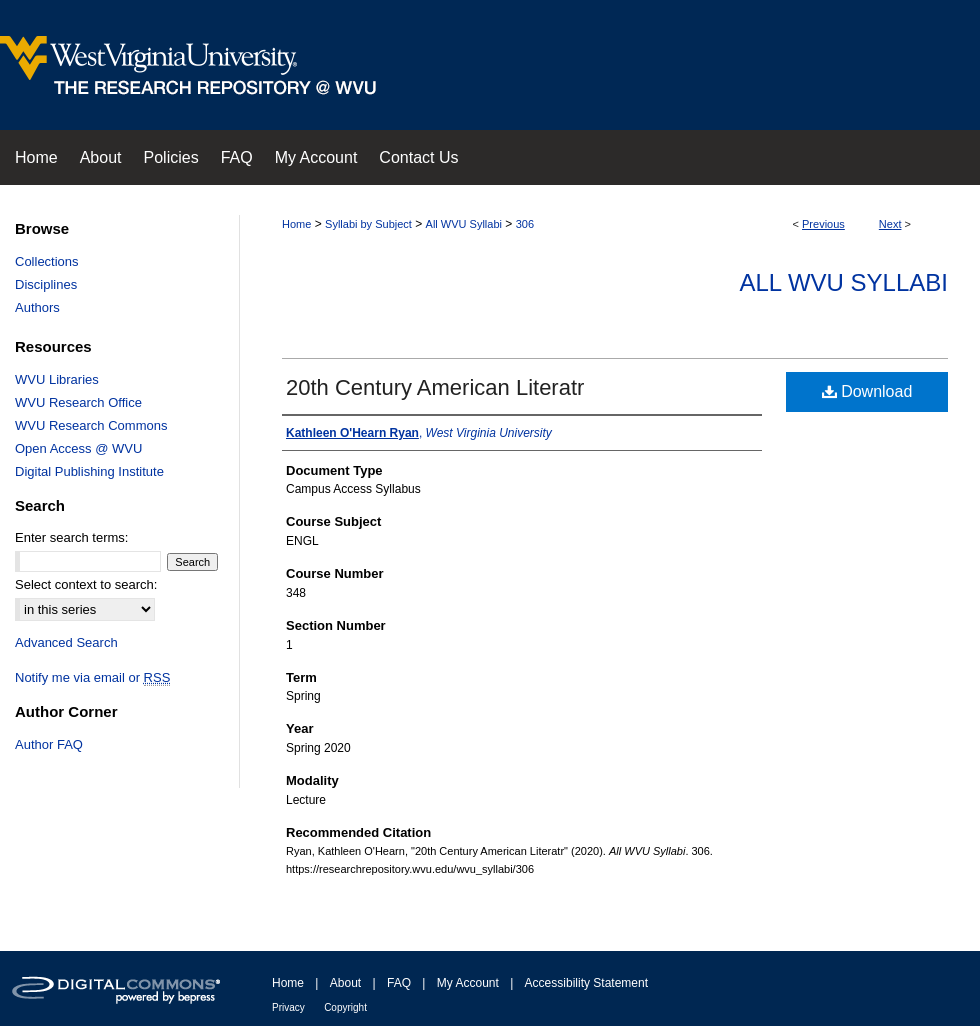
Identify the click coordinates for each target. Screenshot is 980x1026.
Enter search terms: (71, 537)
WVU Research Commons (91, 425)
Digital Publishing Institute (89, 471)
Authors (37, 307)
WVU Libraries (57, 379)
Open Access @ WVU (78, 448)
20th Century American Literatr (435, 387)
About (345, 983)
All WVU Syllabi (464, 224)
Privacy (288, 1007)
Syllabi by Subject (368, 224)
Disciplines (46, 284)
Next (890, 224)
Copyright (345, 1007)
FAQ (399, 983)
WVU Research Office (78, 402)
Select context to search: (86, 584)
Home (296, 224)
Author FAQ (49, 744)
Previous (823, 224)
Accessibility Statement (586, 983)
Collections (47, 261)
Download (867, 391)
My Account (468, 983)
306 (525, 224)
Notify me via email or (92, 677)
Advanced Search (66, 642)
